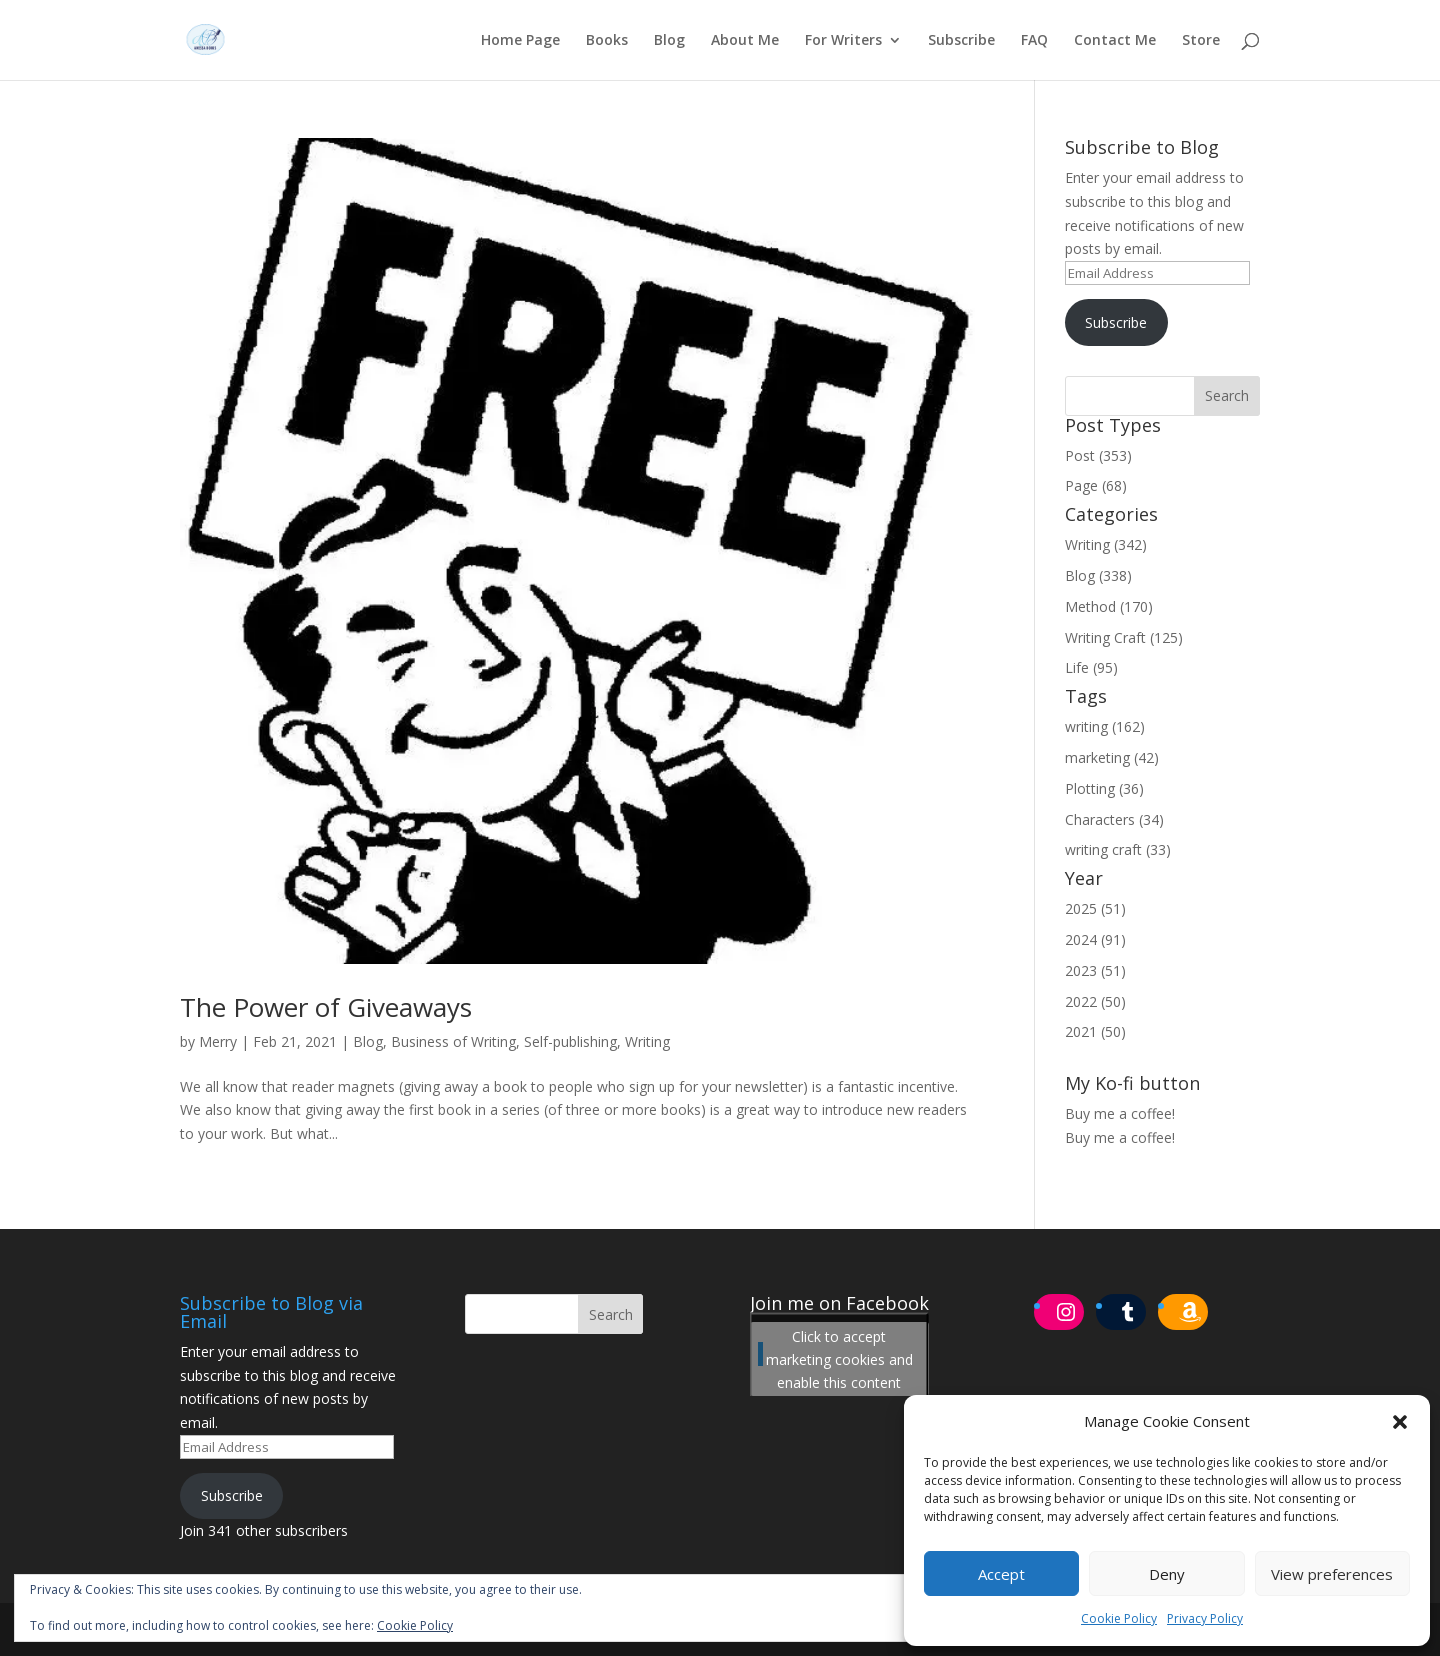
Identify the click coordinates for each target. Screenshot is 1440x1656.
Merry (218, 1041)
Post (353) (1098, 455)
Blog (669, 41)
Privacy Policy (1205, 1618)
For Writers (843, 41)
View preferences (1332, 1574)
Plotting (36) (1104, 788)
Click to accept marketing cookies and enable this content (839, 1358)
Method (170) (1109, 606)
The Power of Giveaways (326, 1007)
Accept (1001, 1574)
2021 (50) (1095, 1031)
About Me (745, 41)
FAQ (1034, 41)
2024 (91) (1095, 939)
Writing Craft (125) (1124, 637)
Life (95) (1091, 667)
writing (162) (1105, 726)
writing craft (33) (1118, 849)
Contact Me (1115, 41)
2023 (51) (1095, 970)
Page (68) (1096, 485)
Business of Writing (453, 1041)
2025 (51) (1095, 908)
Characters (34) (1114, 819)
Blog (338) (1098, 575)
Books (607, 41)
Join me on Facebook (839, 1303)
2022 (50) (1095, 1001)
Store (1201, 41)
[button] (1400, 1422)
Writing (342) (1106, 544)
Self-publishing (570, 1041)
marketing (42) (1112, 757)
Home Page (520, 41)
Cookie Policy (1119, 1618)
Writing (647, 1041)
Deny (1167, 1574)
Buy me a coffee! (1120, 1137)
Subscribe (961, 41)
